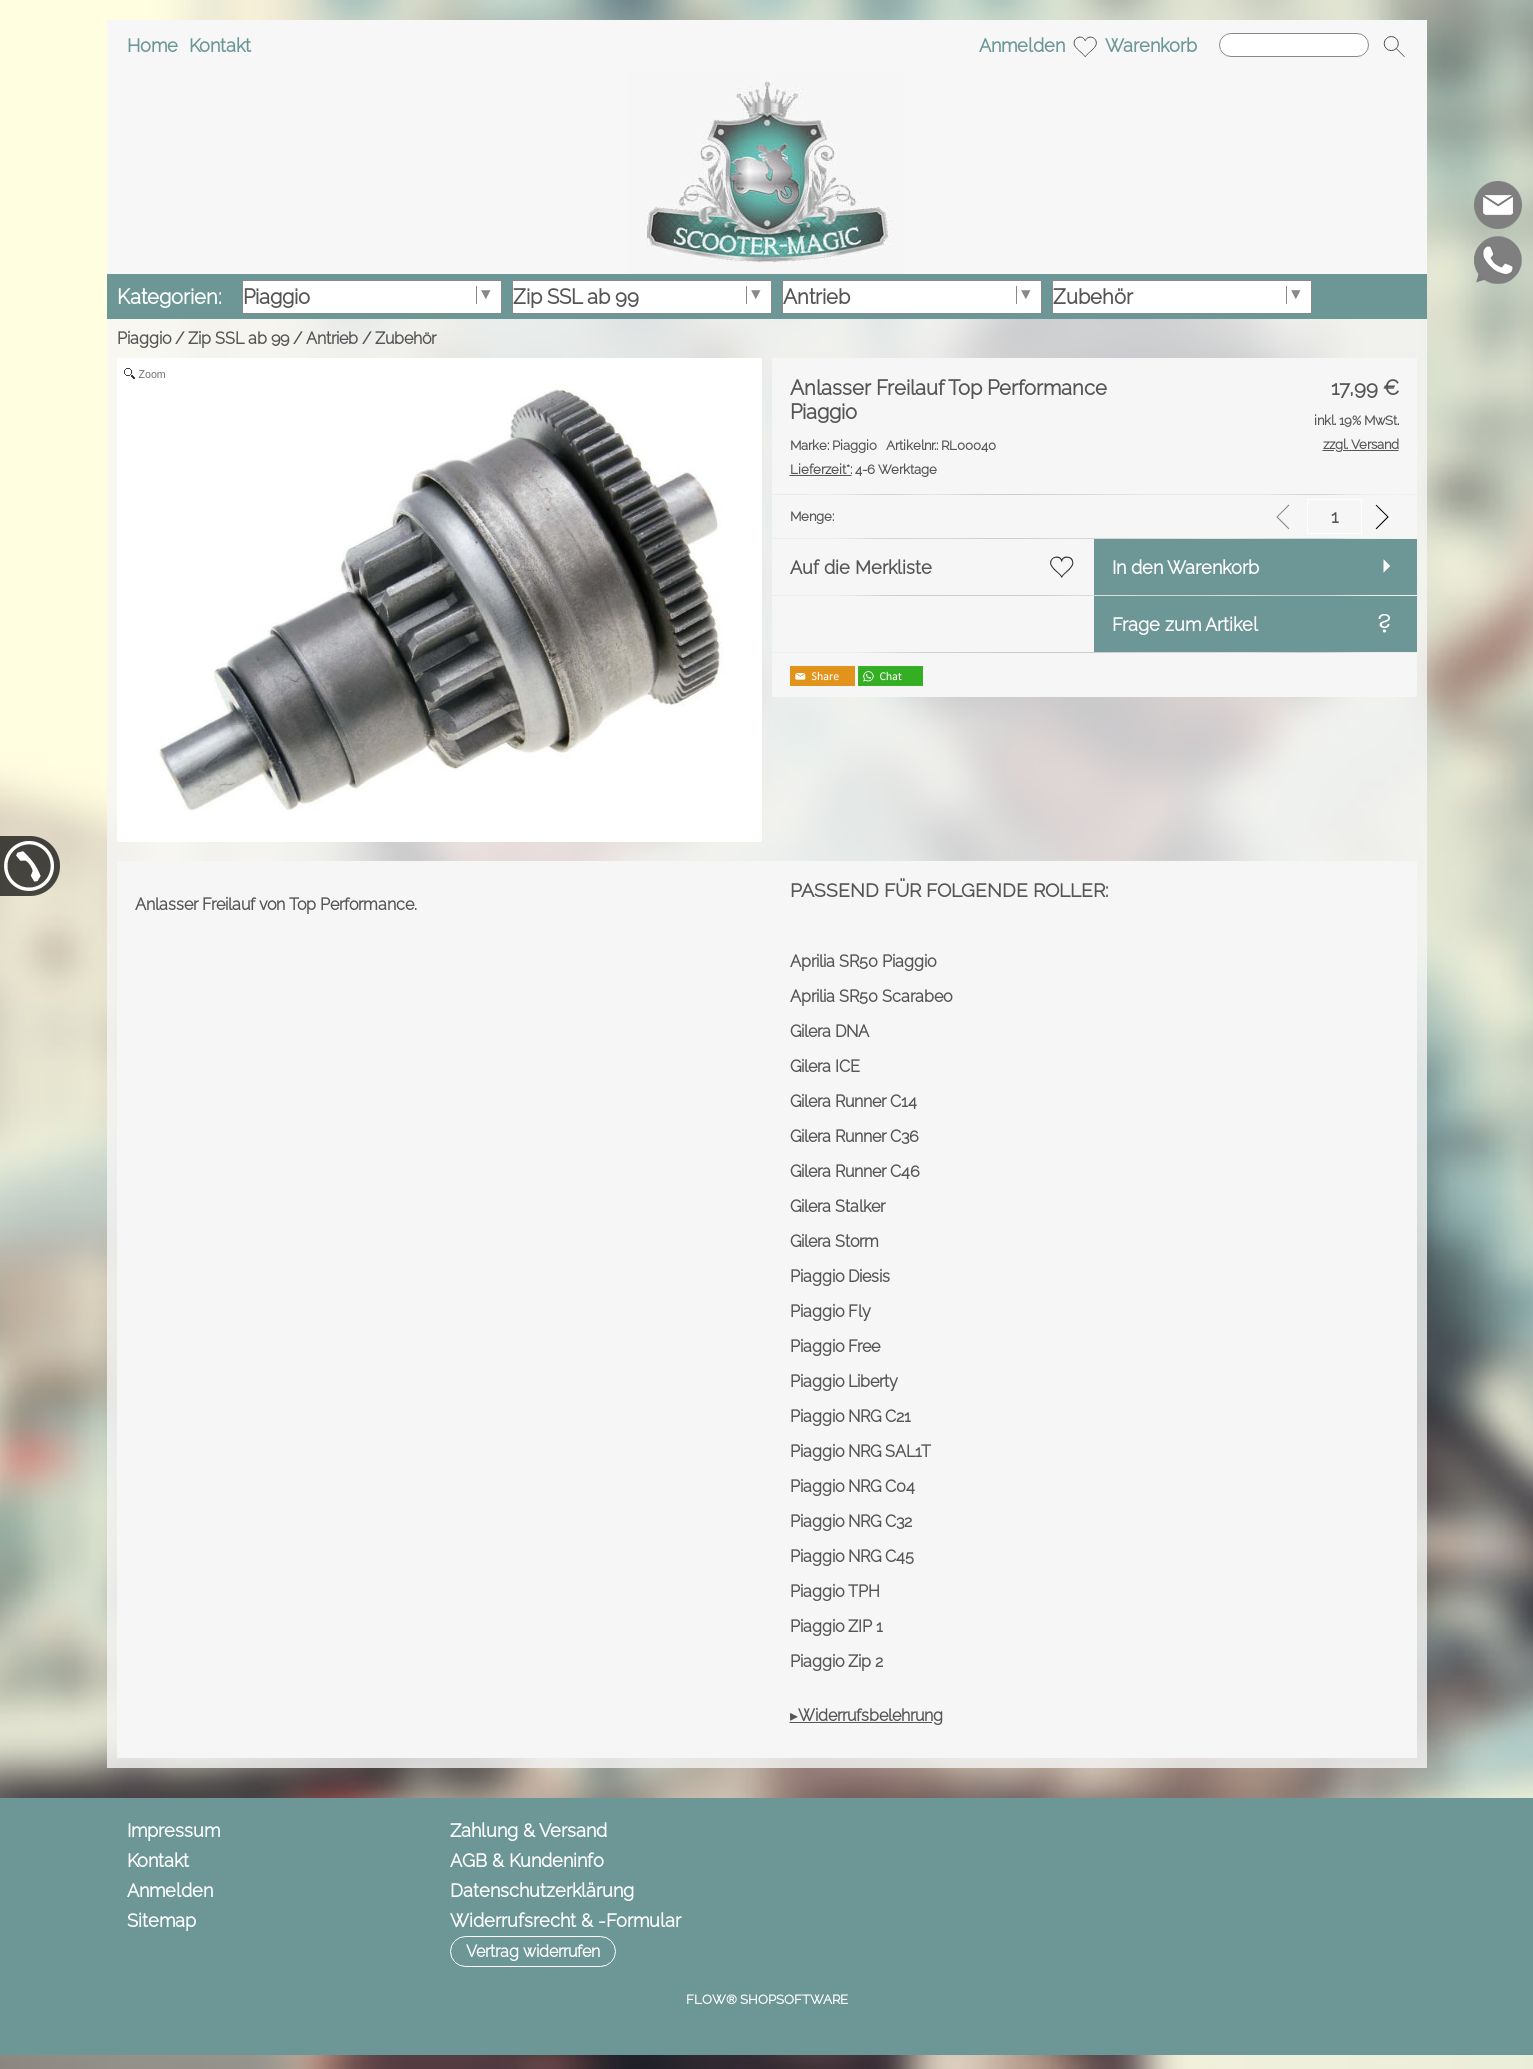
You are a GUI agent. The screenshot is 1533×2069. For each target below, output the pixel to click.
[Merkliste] (1085, 46)
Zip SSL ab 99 (238, 338)
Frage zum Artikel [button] (1185, 624)
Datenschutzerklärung (542, 1890)
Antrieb (332, 338)
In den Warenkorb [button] (1185, 567)
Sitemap (161, 1920)
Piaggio (144, 338)
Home (152, 45)
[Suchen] (1294, 45)
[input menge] (1334, 516)
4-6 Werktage (863, 469)
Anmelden (1022, 45)
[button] (1394, 46)
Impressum (173, 1830)
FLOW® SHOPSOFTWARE (767, 1999)
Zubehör (405, 338)
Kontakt (220, 45)
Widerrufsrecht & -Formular (565, 1920)
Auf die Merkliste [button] (861, 567)
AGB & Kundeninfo (527, 1860)
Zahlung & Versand (528, 1830)
